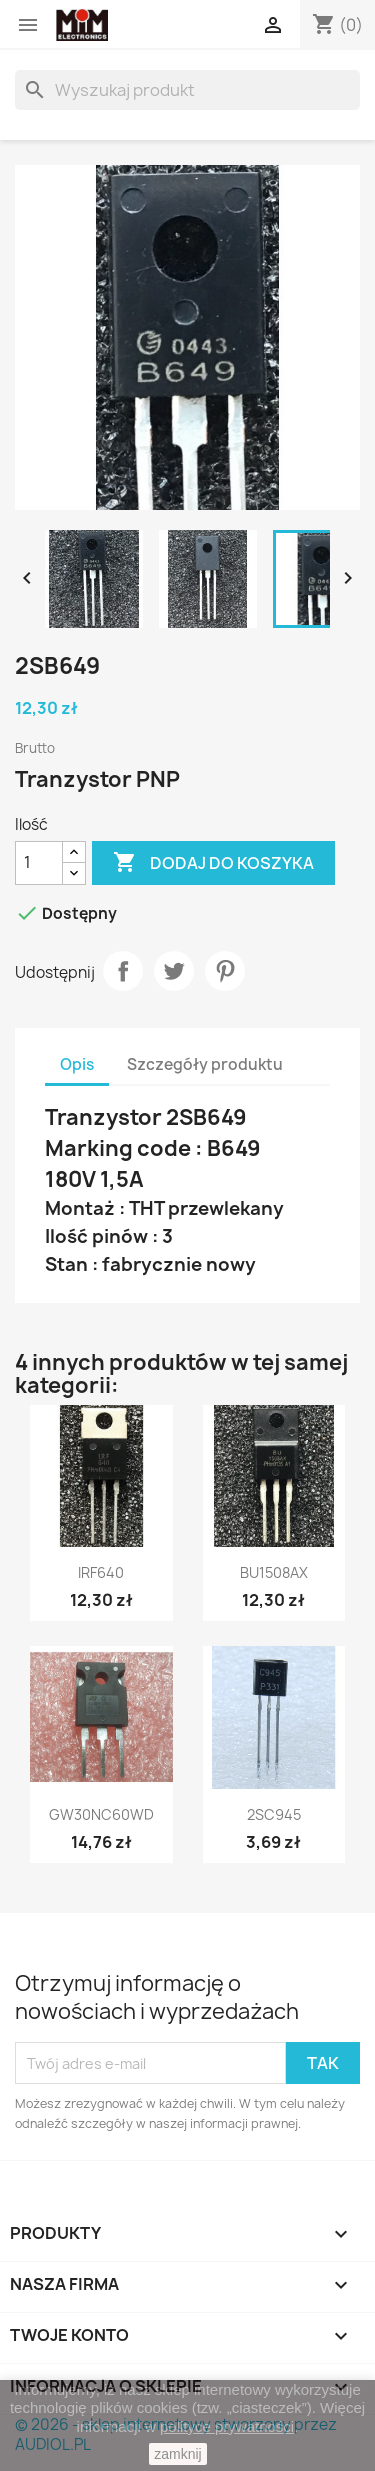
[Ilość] (39, 863)
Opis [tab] (77, 1064)
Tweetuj (174, 971)
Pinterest (225, 971)
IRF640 (101, 1572)
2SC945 (274, 1814)
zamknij (177, 2454)
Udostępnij (123, 971)
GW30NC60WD (101, 1814)
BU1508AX (274, 1572)
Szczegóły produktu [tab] (205, 1064)
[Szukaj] (187, 90)
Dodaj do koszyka (213, 863)
